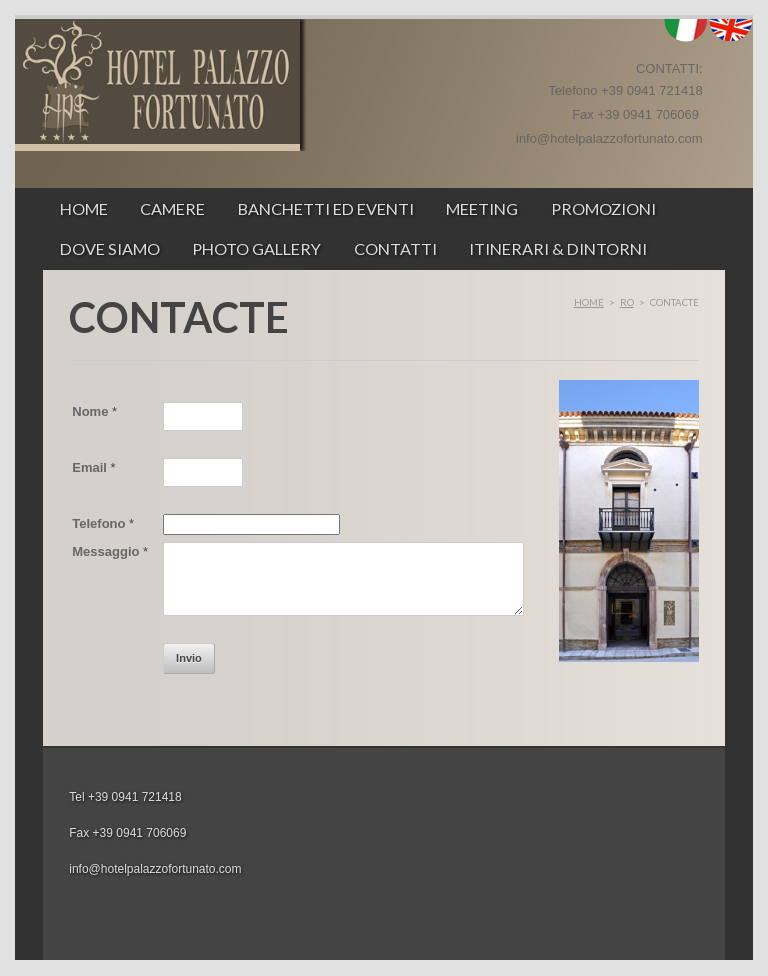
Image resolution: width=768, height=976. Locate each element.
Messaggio (110, 551)
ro (627, 302)
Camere (172, 208)
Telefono (103, 523)
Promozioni (603, 208)
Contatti (395, 248)
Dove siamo (110, 248)
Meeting (482, 208)
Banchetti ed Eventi (326, 208)
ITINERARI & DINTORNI (558, 248)
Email (93, 467)
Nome (94, 411)
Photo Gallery (256, 248)
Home (84, 208)
